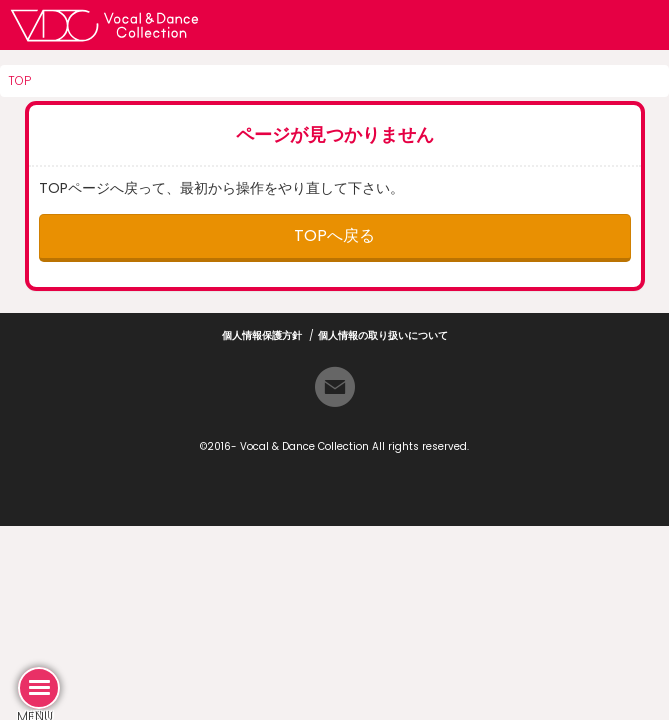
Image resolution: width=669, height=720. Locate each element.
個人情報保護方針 (262, 335)
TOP (19, 80)
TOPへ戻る (334, 235)
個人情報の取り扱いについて (383, 335)
